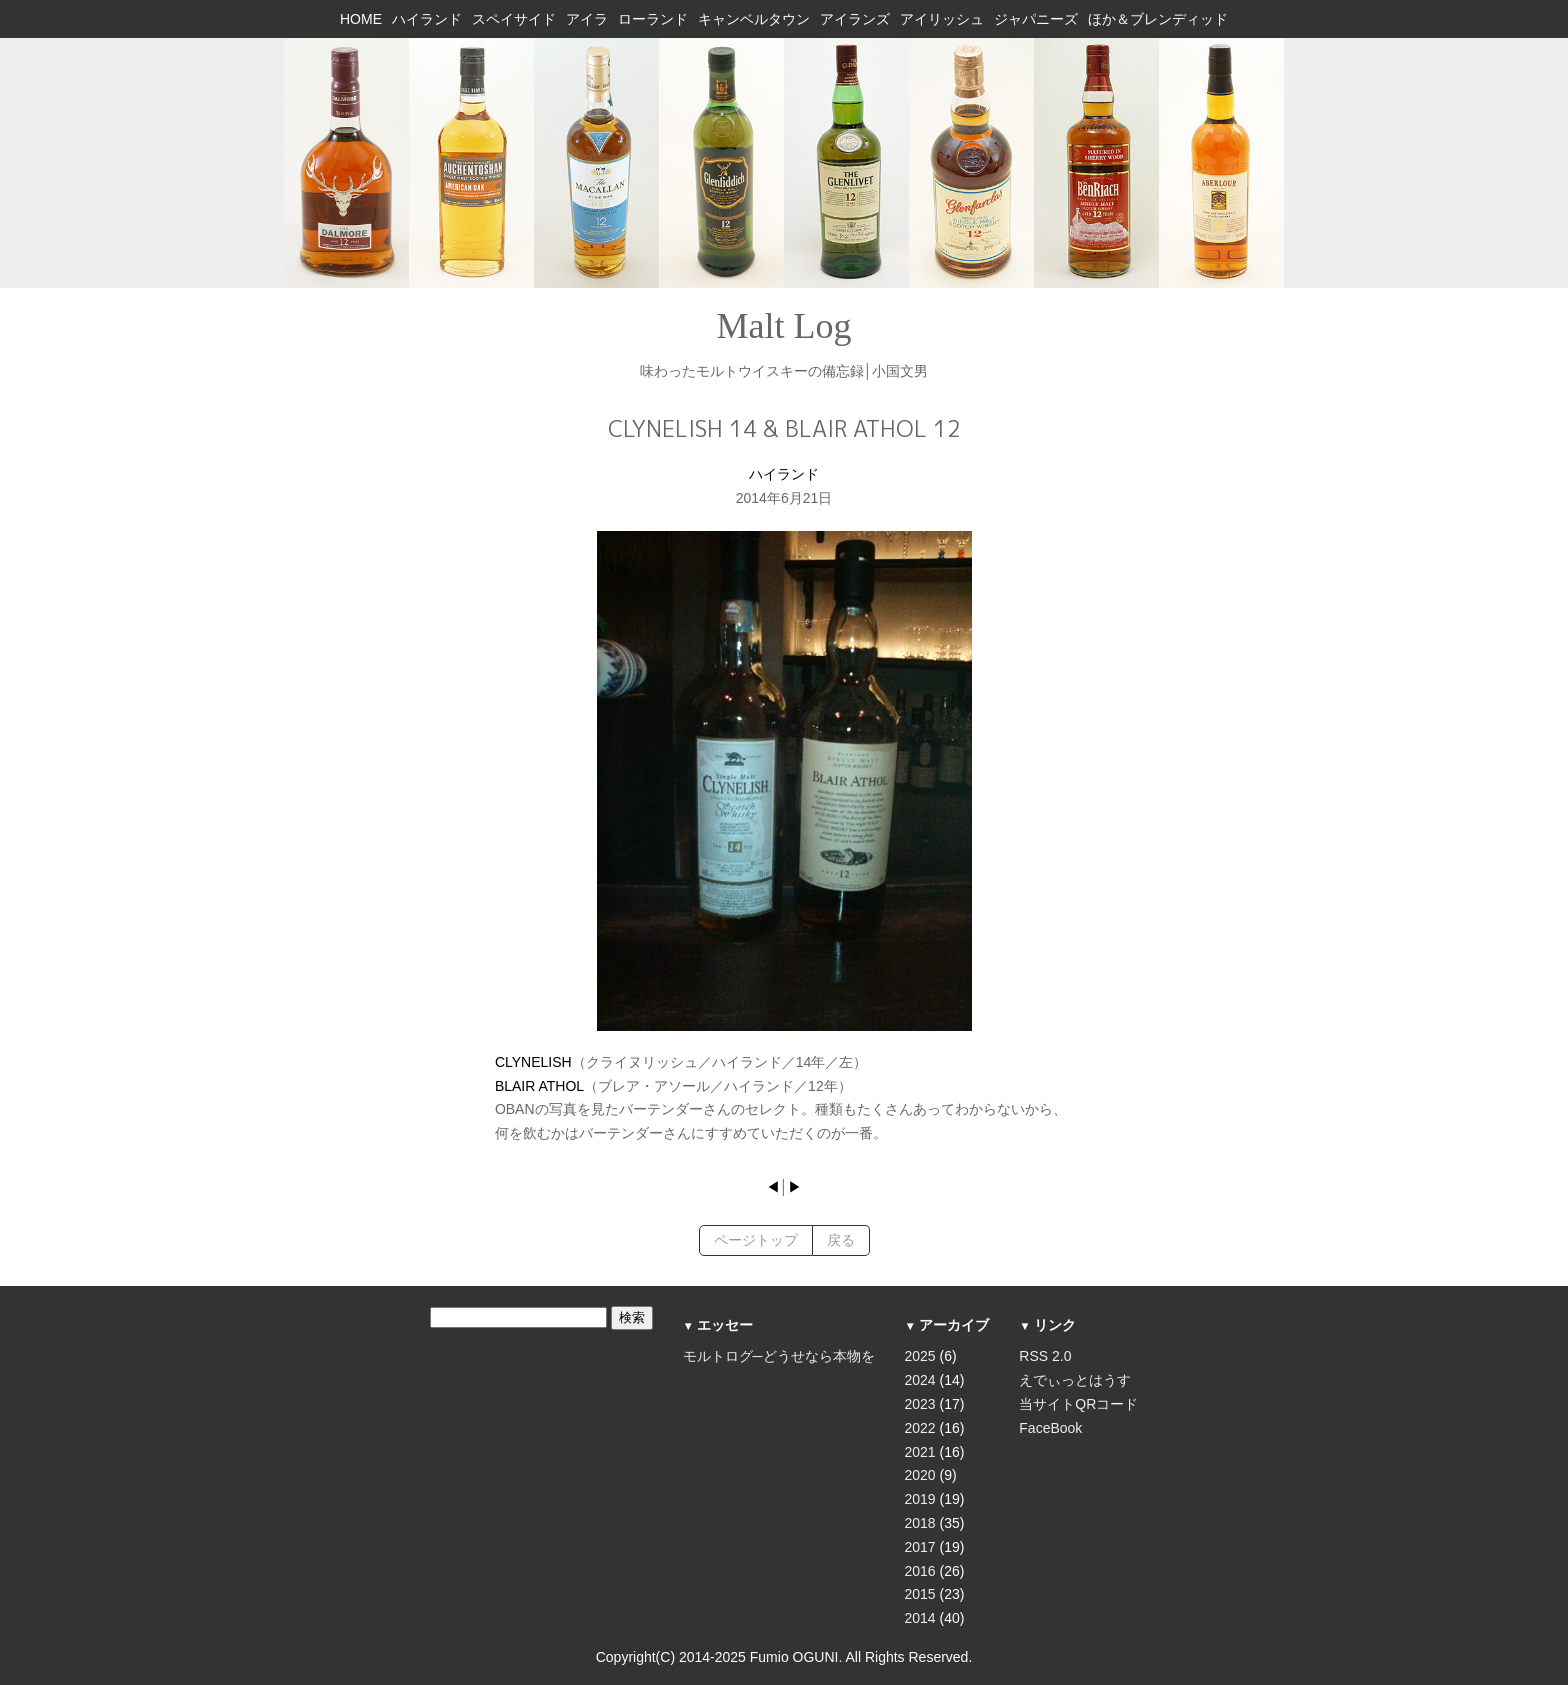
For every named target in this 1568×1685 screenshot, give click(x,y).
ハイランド (784, 474)
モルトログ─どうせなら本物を (779, 1356)
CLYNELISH (533, 1062)
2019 (920, 1499)
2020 (920, 1475)
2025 (920, 1356)
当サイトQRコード (1078, 1404)
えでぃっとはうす (1075, 1380)
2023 (920, 1404)
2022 (920, 1428)
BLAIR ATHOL (539, 1086)
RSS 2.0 (1045, 1356)
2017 (920, 1547)
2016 (920, 1571)
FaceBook (1050, 1428)
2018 (920, 1523)
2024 (920, 1380)
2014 (920, 1618)
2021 (920, 1452)
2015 (920, 1594)
